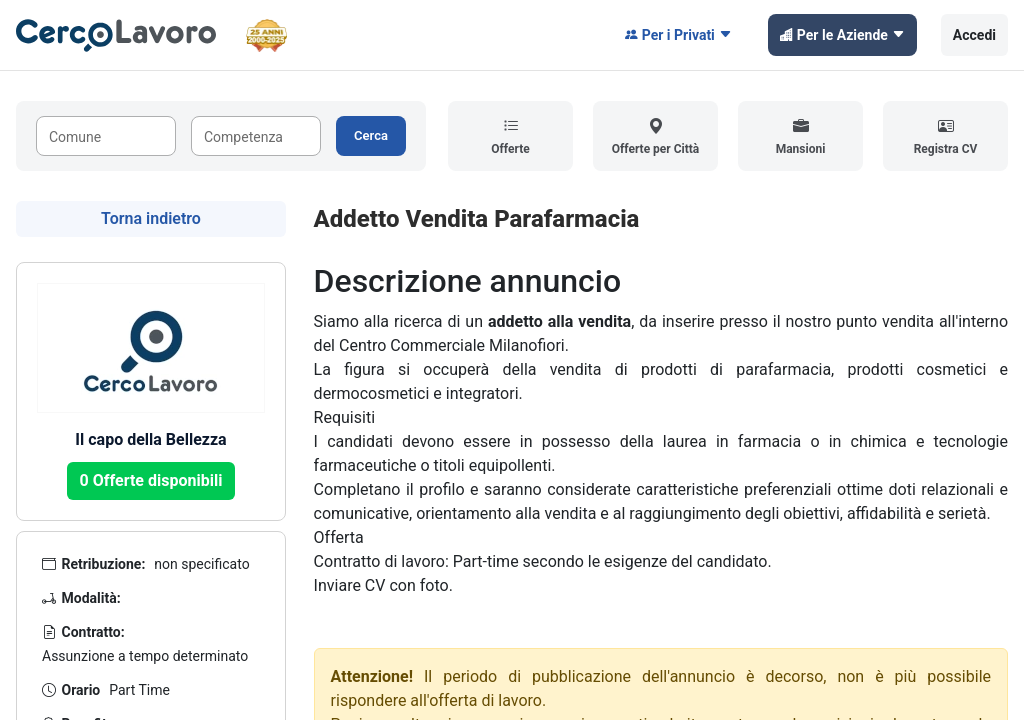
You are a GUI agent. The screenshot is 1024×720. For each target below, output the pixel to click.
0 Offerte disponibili (151, 480)
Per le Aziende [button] (842, 35)
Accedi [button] (974, 35)
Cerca (371, 135)
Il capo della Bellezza (150, 439)
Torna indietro (151, 218)
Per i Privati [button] (678, 35)
